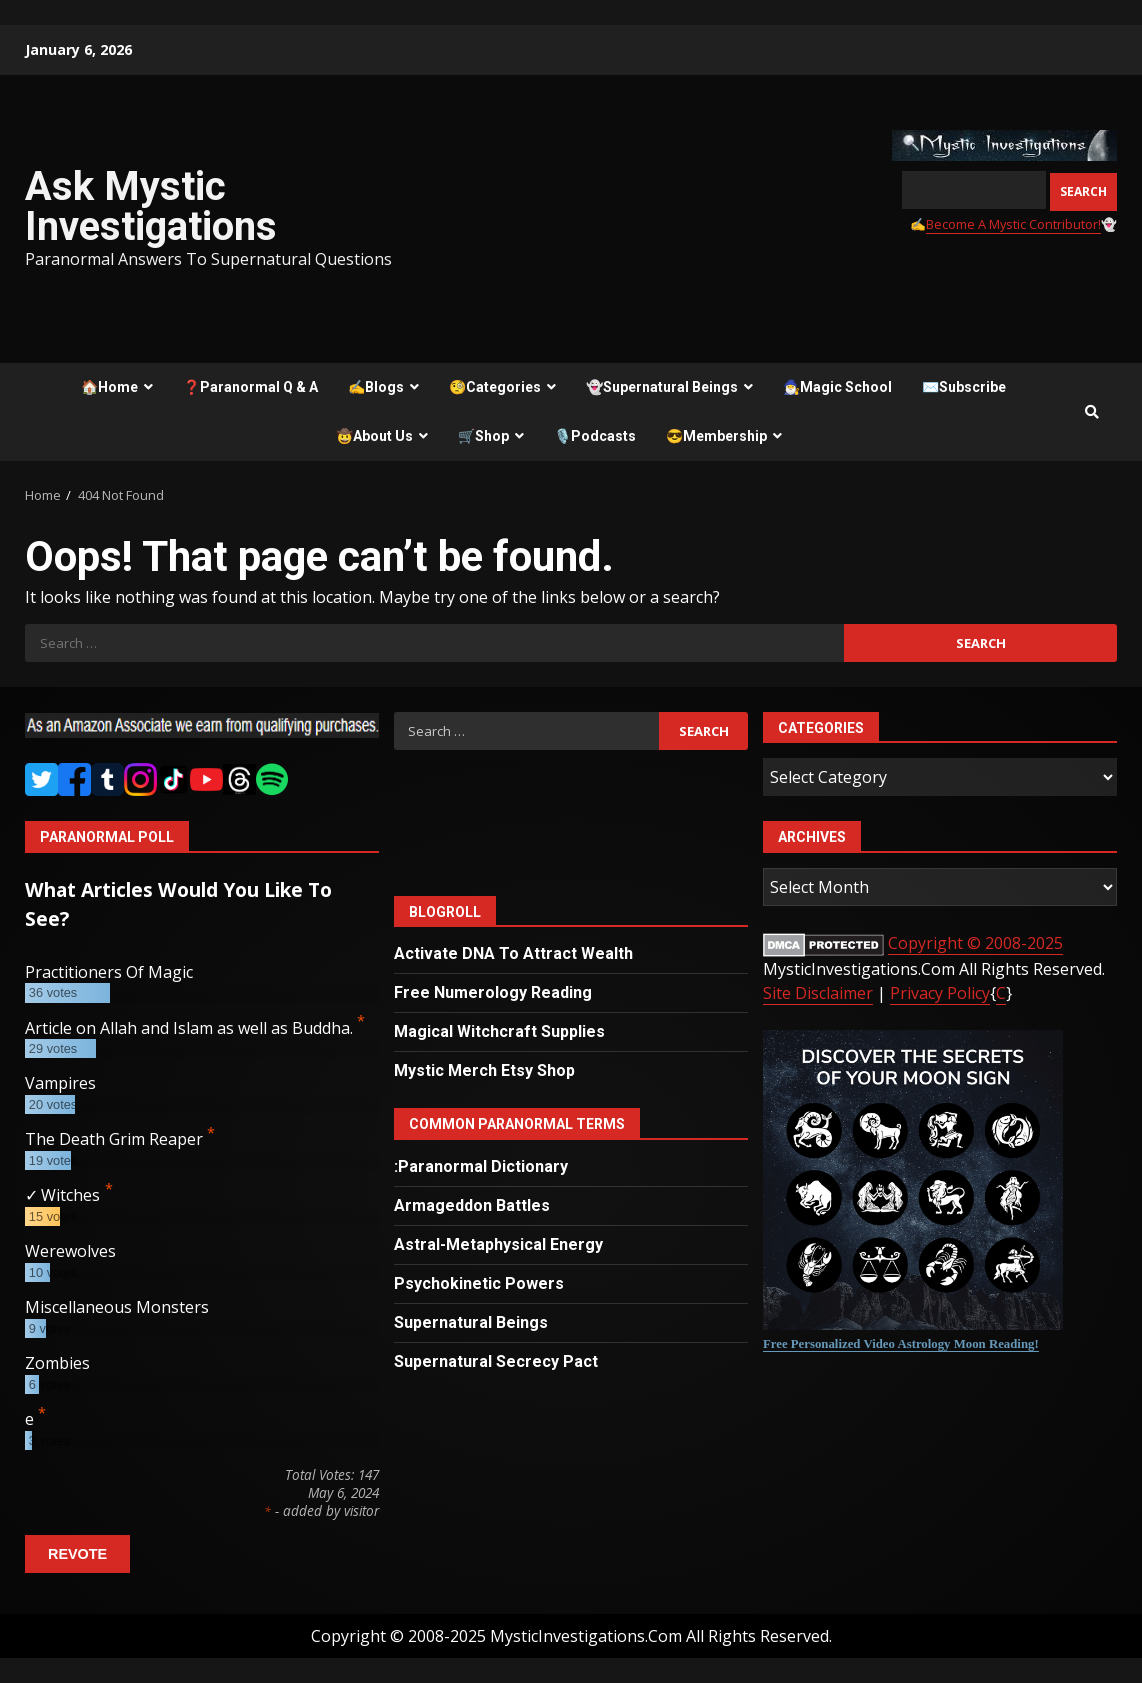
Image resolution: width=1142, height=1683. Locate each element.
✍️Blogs (376, 387)
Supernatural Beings (471, 1322)
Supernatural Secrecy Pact (496, 1361)
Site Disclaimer (818, 993)
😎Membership (716, 436)
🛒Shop (483, 436)
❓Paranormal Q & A (250, 387)
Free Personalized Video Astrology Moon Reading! (901, 1344)
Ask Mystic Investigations (151, 206)
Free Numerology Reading (493, 992)
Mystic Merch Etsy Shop (484, 1070)
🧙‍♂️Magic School (837, 387)
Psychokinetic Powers (479, 1283)
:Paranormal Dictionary (481, 1166)
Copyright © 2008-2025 (975, 943)
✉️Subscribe (964, 387)
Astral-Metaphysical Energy (498, 1244)
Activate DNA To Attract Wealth (513, 953)
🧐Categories (495, 387)
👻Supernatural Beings (662, 387)
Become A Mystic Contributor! (1013, 224)
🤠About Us (374, 436)
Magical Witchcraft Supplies (499, 1031)
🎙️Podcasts (595, 436)
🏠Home (109, 387)
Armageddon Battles (472, 1205)
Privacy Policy (940, 993)
